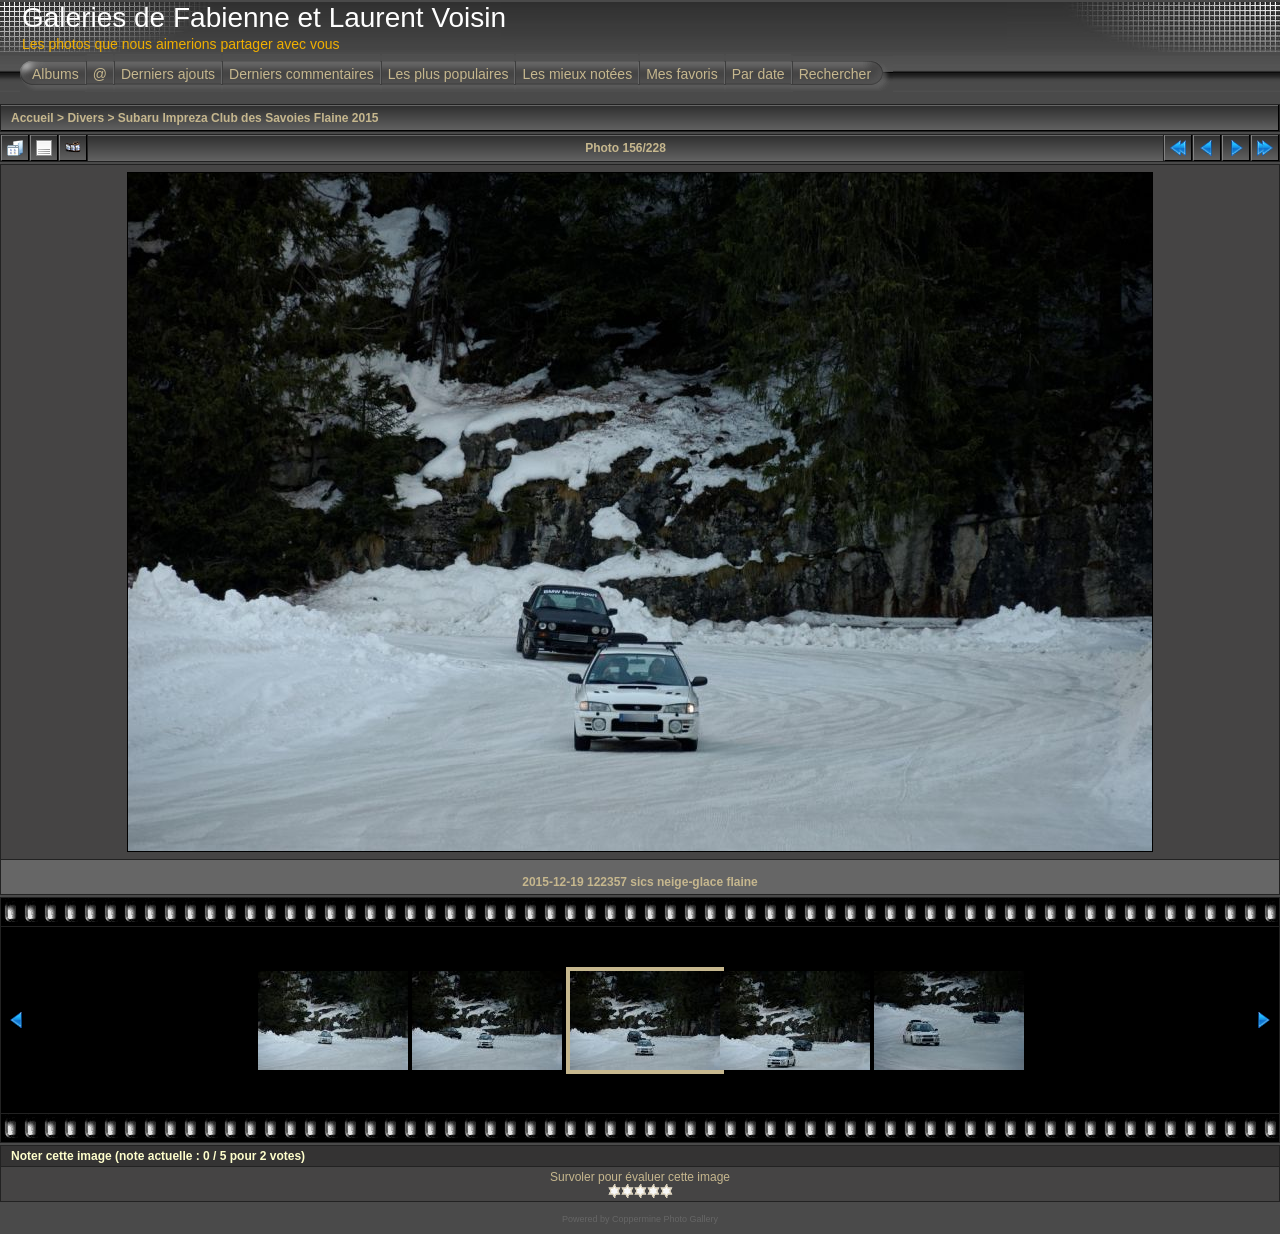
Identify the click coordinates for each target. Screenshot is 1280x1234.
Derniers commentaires (301, 74)
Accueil (32, 118)
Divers (85, 118)
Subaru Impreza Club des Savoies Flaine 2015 (248, 118)
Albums (55, 74)
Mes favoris (682, 74)
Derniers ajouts (168, 74)
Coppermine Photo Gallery (665, 1219)
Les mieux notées (577, 74)
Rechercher (835, 74)
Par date (758, 74)
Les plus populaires (448, 74)
